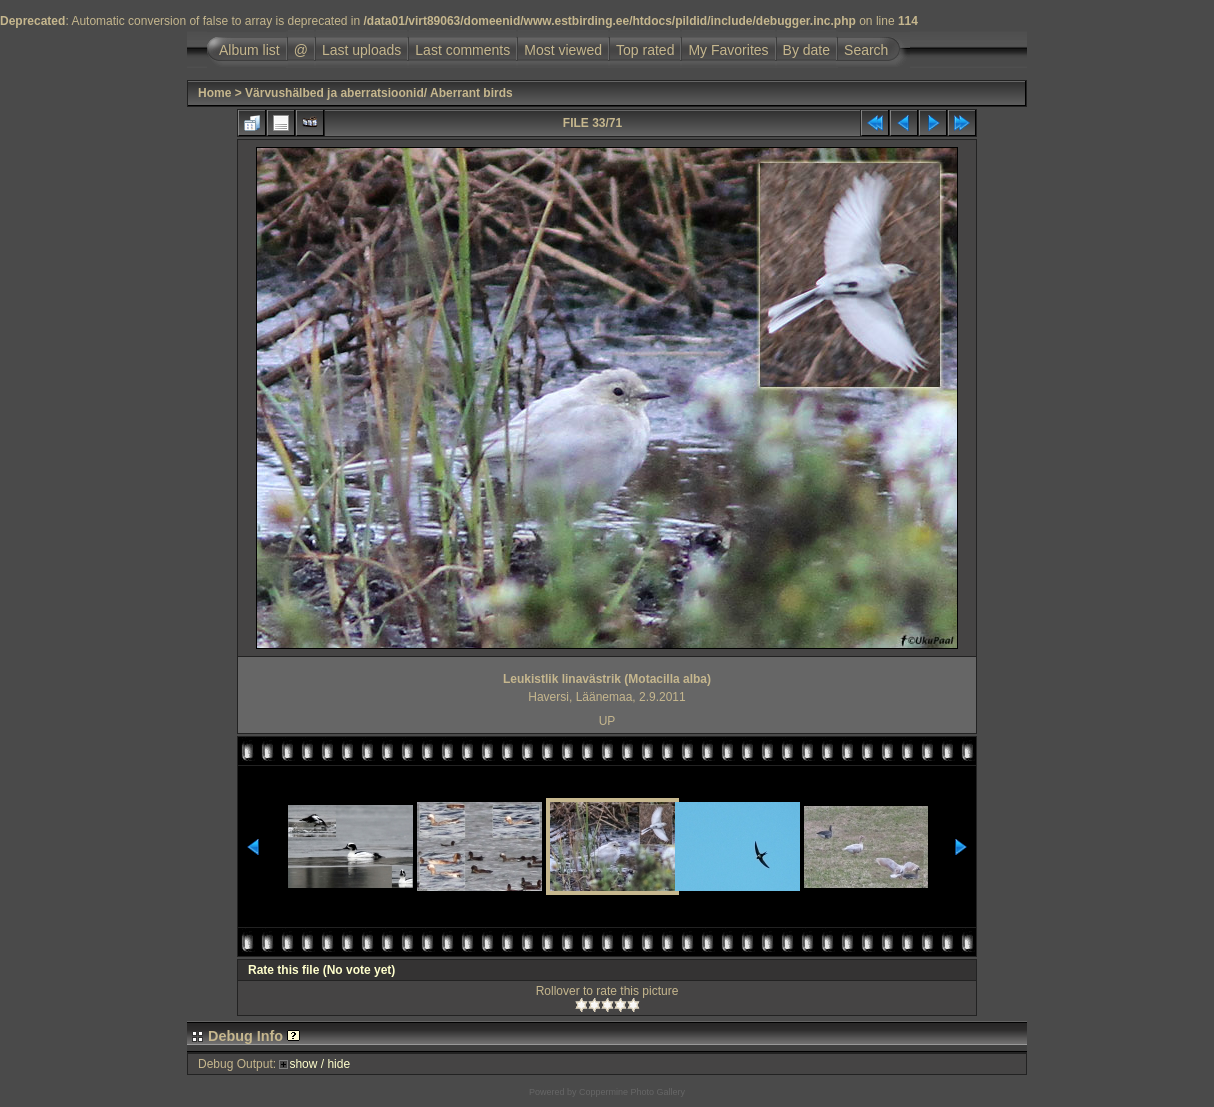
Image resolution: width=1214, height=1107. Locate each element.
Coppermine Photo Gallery (632, 1092)
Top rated (645, 50)
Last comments (462, 50)
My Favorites (728, 50)
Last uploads (361, 50)
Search (866, 50)
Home (214, 93)
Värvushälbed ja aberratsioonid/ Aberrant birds (379, 93)
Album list (249, 50)
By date (806, 50)
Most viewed (563, 50)
